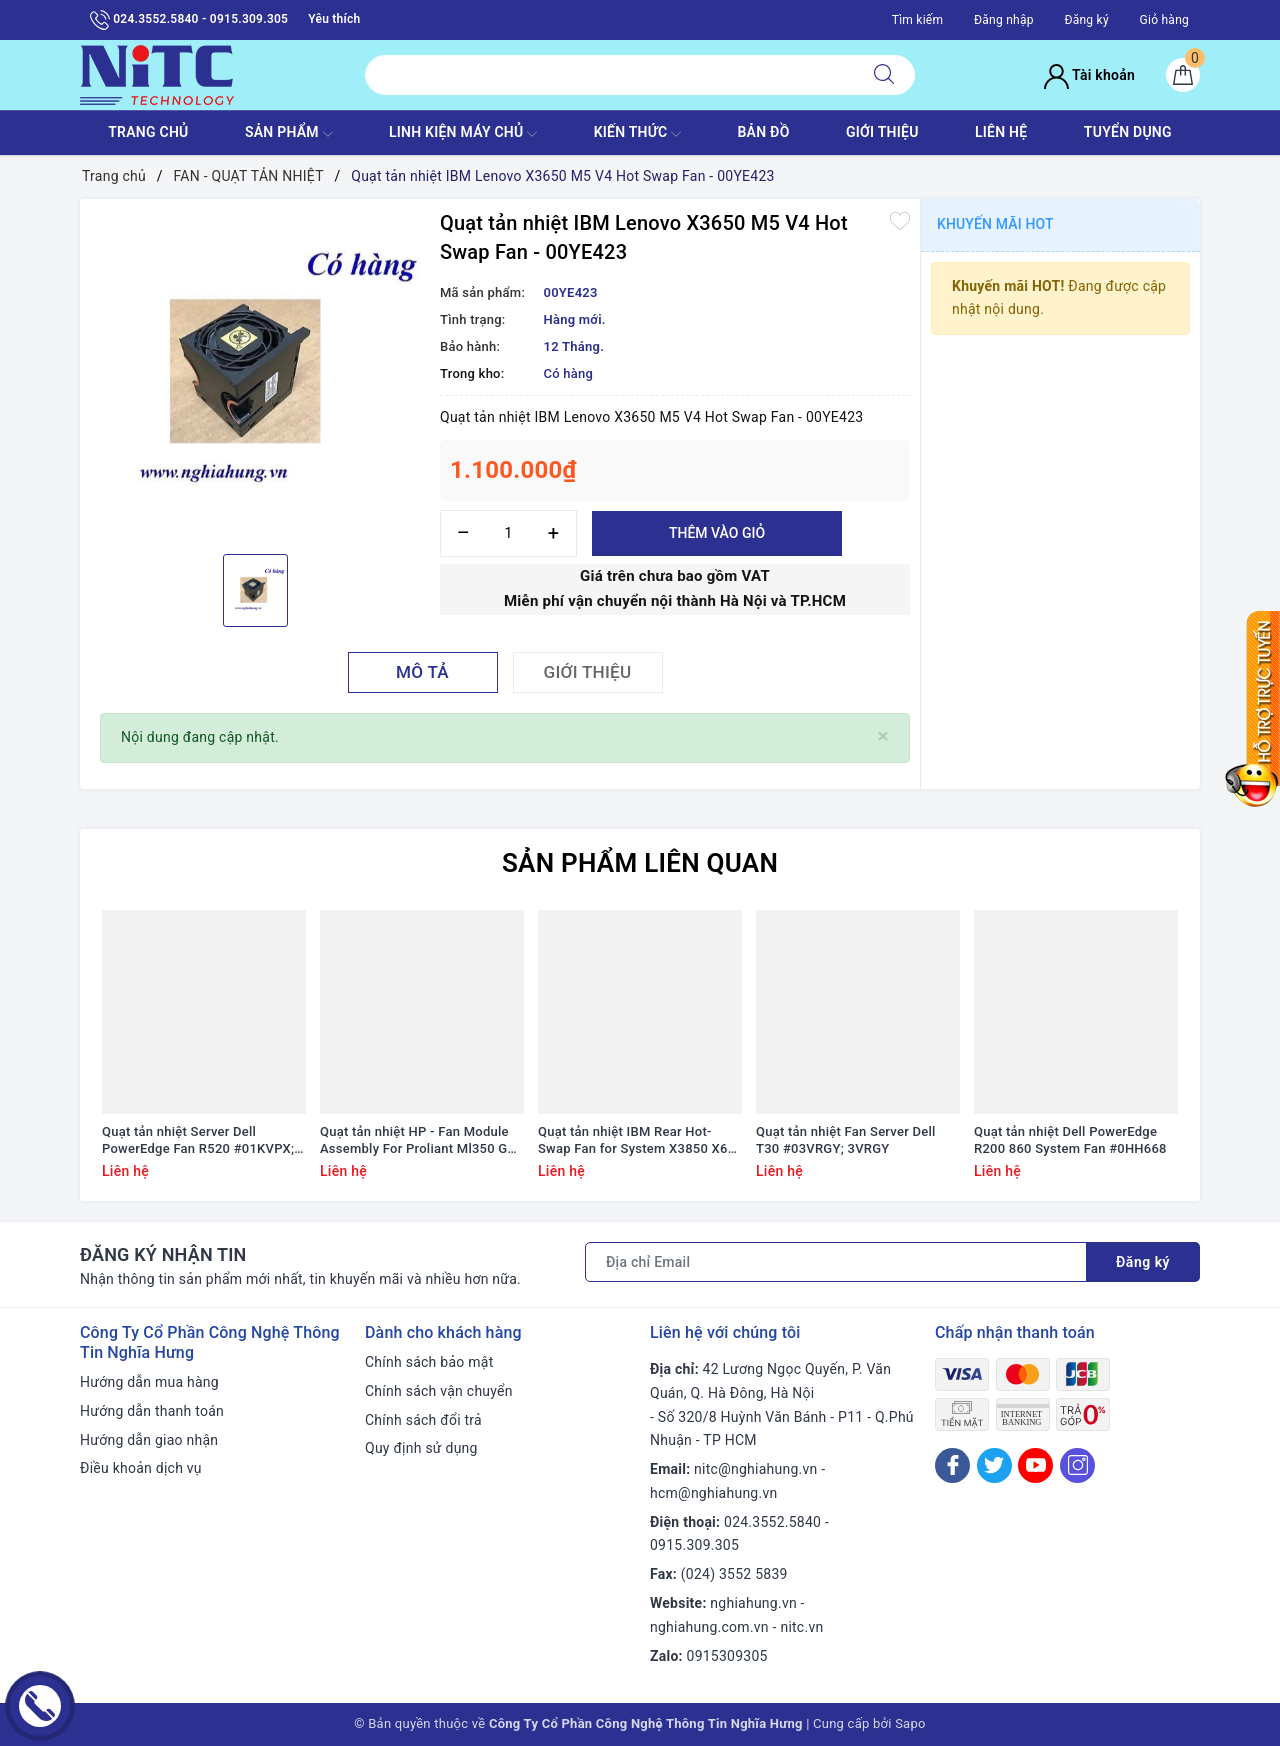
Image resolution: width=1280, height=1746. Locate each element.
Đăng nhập (1004, 20)
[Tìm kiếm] (884, 75)
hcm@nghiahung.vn (713, 1493)
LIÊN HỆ (1001, 132)
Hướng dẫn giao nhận (149, 1440)
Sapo (910, 1723)
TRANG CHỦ (148, 132)
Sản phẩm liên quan (640, 863)
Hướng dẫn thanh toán (152, 1411)
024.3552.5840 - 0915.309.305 (189, 20)
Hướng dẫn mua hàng (149, 1382)
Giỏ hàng (1164, 20)
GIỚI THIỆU (882, 132)
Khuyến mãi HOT (995, 224)
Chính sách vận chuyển (439, 1391)
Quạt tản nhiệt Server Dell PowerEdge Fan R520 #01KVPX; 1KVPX (198, 1141)
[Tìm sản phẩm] (609, 75)
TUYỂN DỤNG (1128, 132)
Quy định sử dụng (421, 1448)
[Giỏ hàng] (1183, 75)
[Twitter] (994, 1465)
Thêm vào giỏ (717, 533)
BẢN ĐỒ (763, 132)
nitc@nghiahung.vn (755, 1469)
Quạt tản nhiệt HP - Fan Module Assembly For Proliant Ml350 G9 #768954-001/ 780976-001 (417, 1141)
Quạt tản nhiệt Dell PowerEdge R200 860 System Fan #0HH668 (1070, 1140)
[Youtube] (1035, 1465)
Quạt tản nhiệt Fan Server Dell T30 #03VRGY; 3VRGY (846, 1140)
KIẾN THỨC (637, 134)
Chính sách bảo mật (429, 1362)
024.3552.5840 (772, 1522)
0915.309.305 (694, 1545)
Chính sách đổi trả (423, 1420)
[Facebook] (952, 1465)
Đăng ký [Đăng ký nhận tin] (1143, 1262)
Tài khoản (1089, 75)
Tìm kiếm (918, 20)
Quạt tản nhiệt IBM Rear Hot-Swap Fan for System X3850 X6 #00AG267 (633, 1141)
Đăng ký (1086, 20)
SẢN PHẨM (289, 134)
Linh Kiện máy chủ (463, 134)
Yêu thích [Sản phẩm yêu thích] (334, 19)
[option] (255, 374)
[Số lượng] (508, 533)
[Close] (883, 736)
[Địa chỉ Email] (836, 1262)
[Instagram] (1077, 1465)
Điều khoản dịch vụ (141, 1468)
